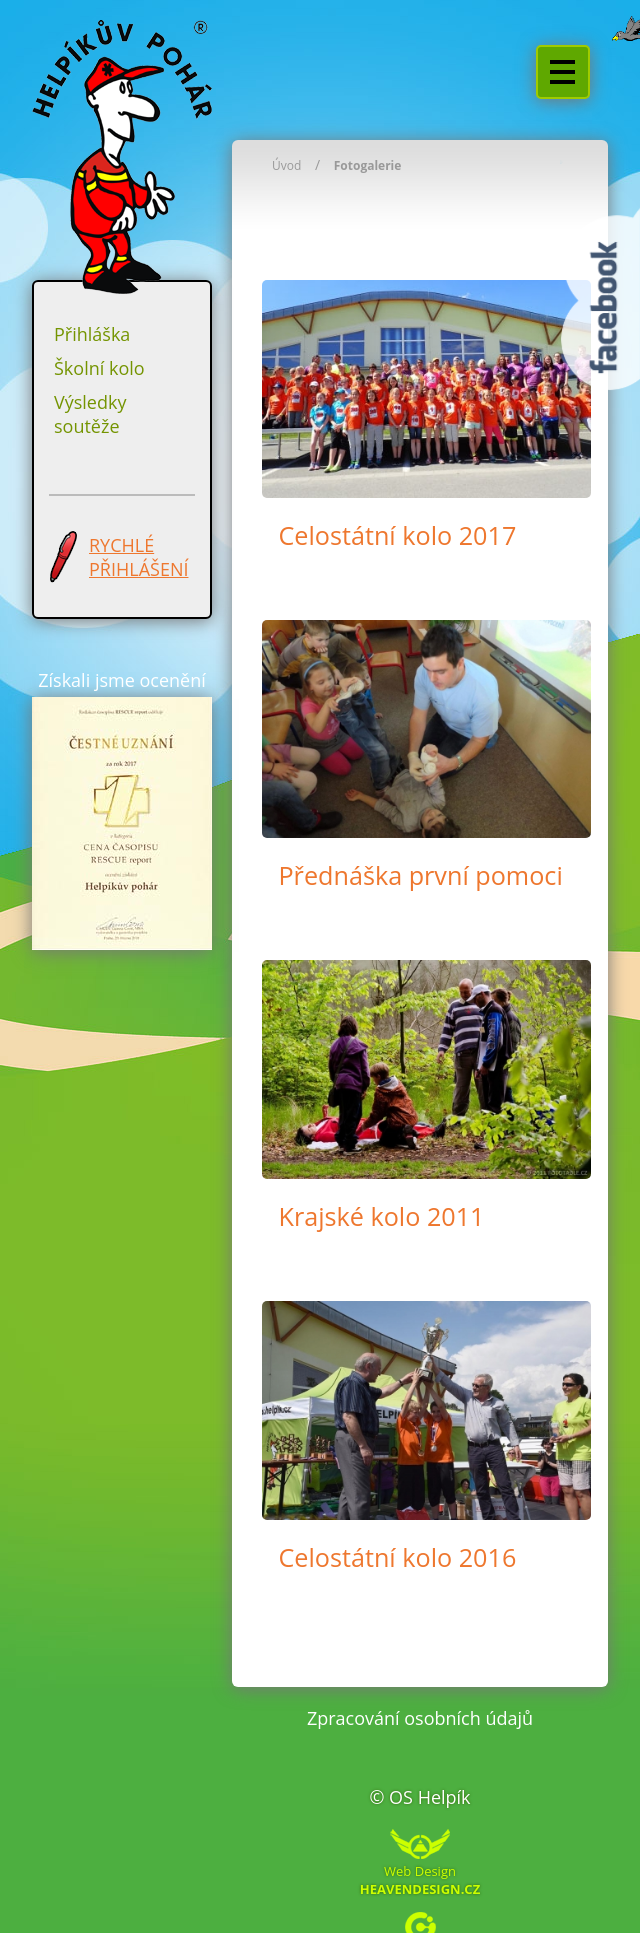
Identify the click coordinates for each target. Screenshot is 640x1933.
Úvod (286, 165)
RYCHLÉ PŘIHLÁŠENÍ (138, 557)
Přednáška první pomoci (420, 875)
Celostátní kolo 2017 (397, 535)
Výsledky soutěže (90, 414)
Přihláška (92, 334)
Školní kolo (99, 368)
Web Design (420, 1879)
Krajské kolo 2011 (381, 1216)
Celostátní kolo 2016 (397, 1557)
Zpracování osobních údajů (420, 1718)
